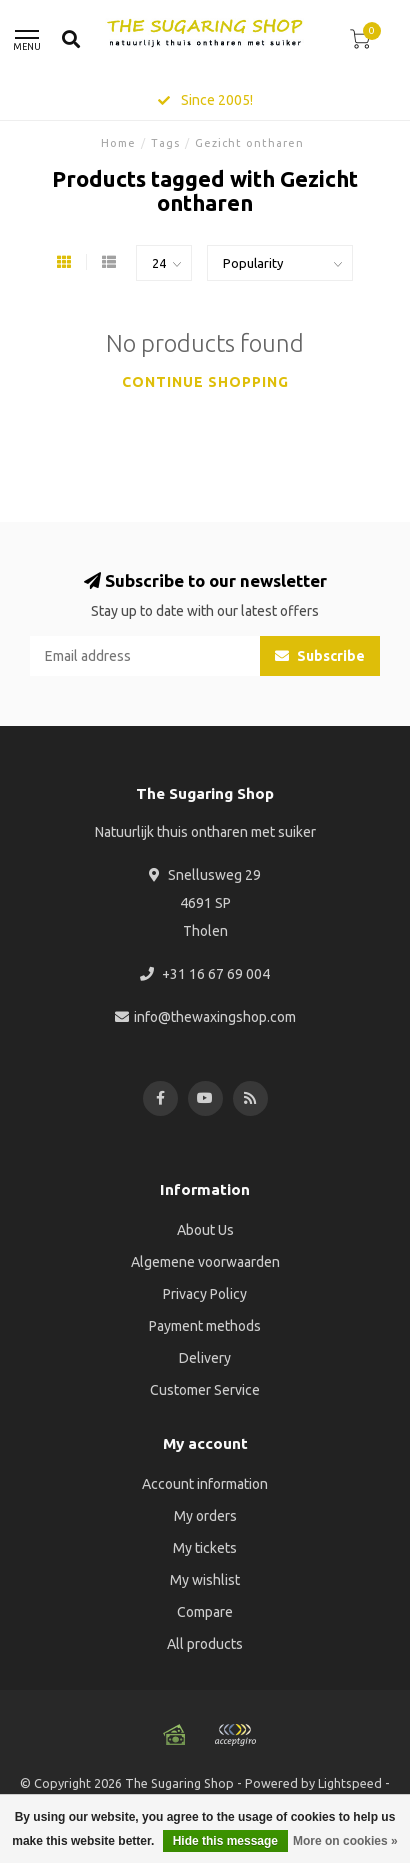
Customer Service (205, 1390)
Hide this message (225, 1841)
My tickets (205, 1548)
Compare (205, 1612)
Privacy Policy (205, 1294)
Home (118, 143)
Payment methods (205, 1326)
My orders (205, 1516)
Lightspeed (350, 1783)
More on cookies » (345, 1841)
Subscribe (320, 656)
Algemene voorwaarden (205, 1262)
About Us (205, 1230)
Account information (205, 1484)
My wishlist (205, 1580)
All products (205, 1644)
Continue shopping (205, 382)
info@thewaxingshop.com (215, 1017)
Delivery (205, 1358)
